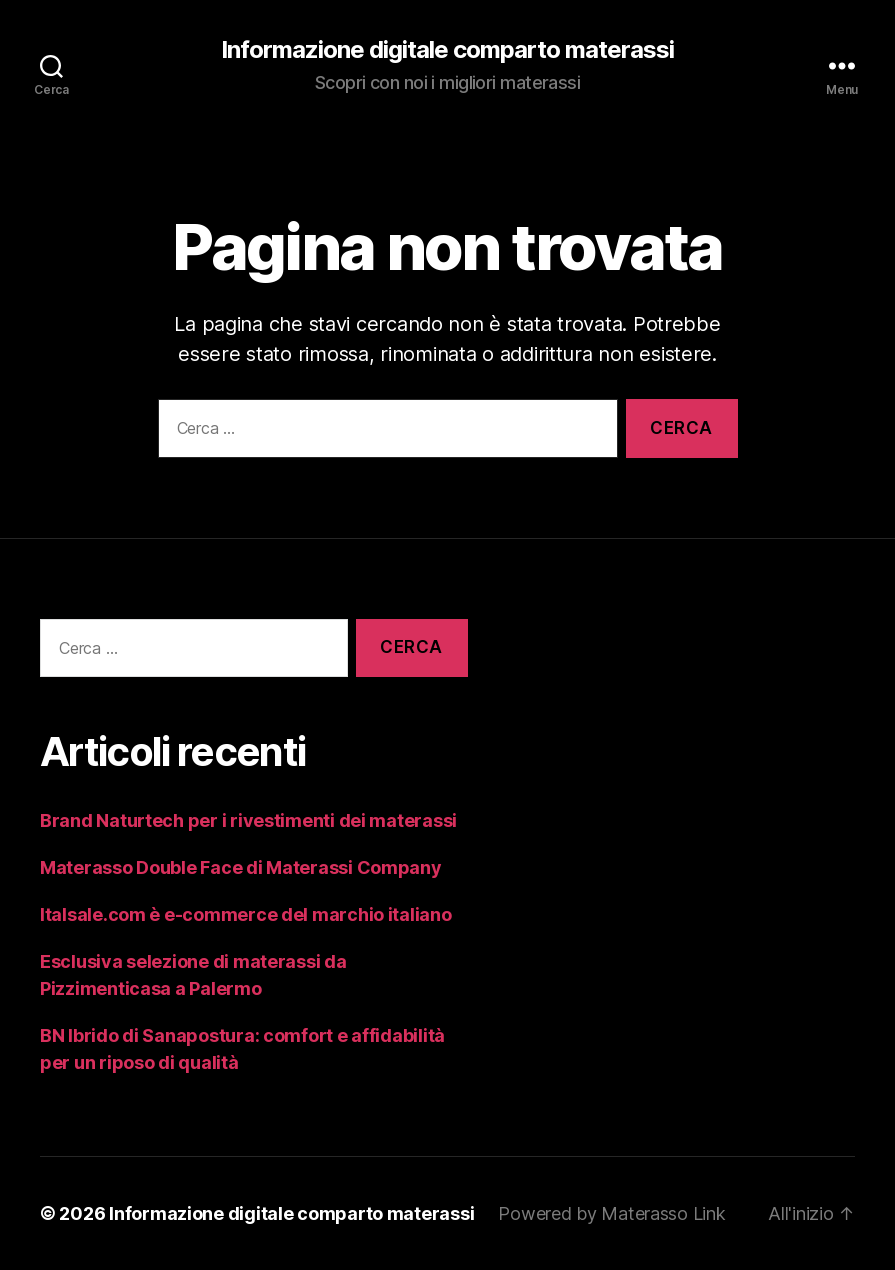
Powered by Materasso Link (611, 1213)
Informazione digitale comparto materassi (447, 50)
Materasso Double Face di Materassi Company (241, 867)
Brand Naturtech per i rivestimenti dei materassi (248, 820)
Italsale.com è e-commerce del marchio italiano (246, 914)
